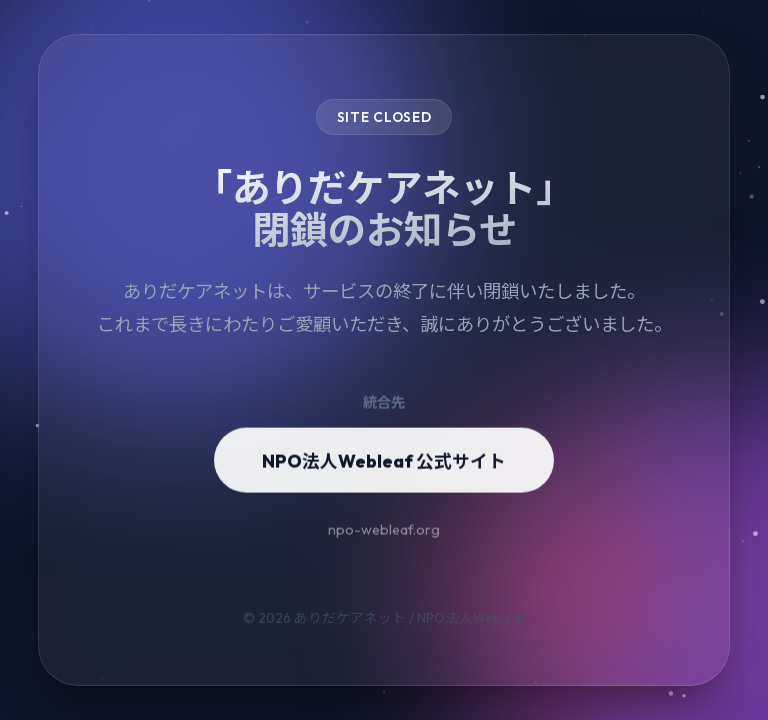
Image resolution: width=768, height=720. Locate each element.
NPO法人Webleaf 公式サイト (384, 469)
